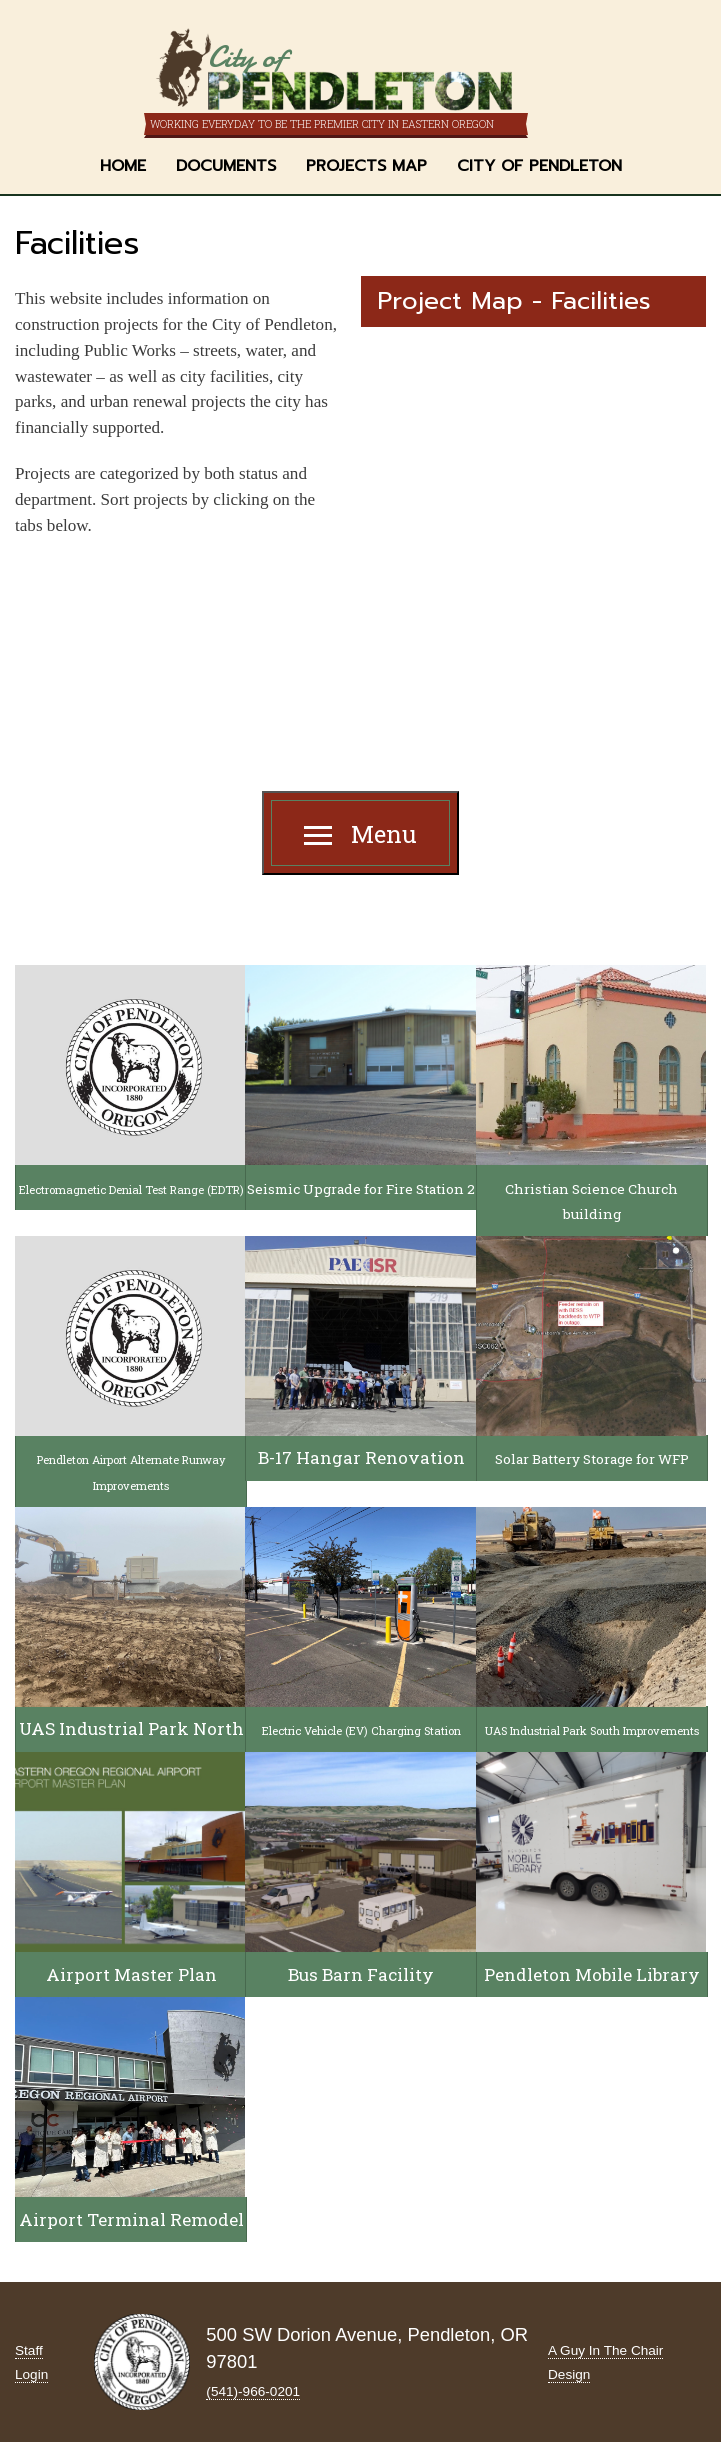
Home (123, 166)
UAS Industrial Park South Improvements (592, 1730)
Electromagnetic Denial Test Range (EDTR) (131, 1189)
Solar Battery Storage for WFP (592, 1459)
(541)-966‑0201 (253, 2391)
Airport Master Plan (131, 1974)
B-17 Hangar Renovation (361, 1457)
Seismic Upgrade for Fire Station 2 (361, 1189)
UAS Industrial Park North (131, 1728)
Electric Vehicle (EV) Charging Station (361, 1730)
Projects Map (366, 166)
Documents (226, 166)
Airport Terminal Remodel (131, 2219)
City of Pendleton (539, 166)
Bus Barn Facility (361, 1974)
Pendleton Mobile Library (592, 1974)
